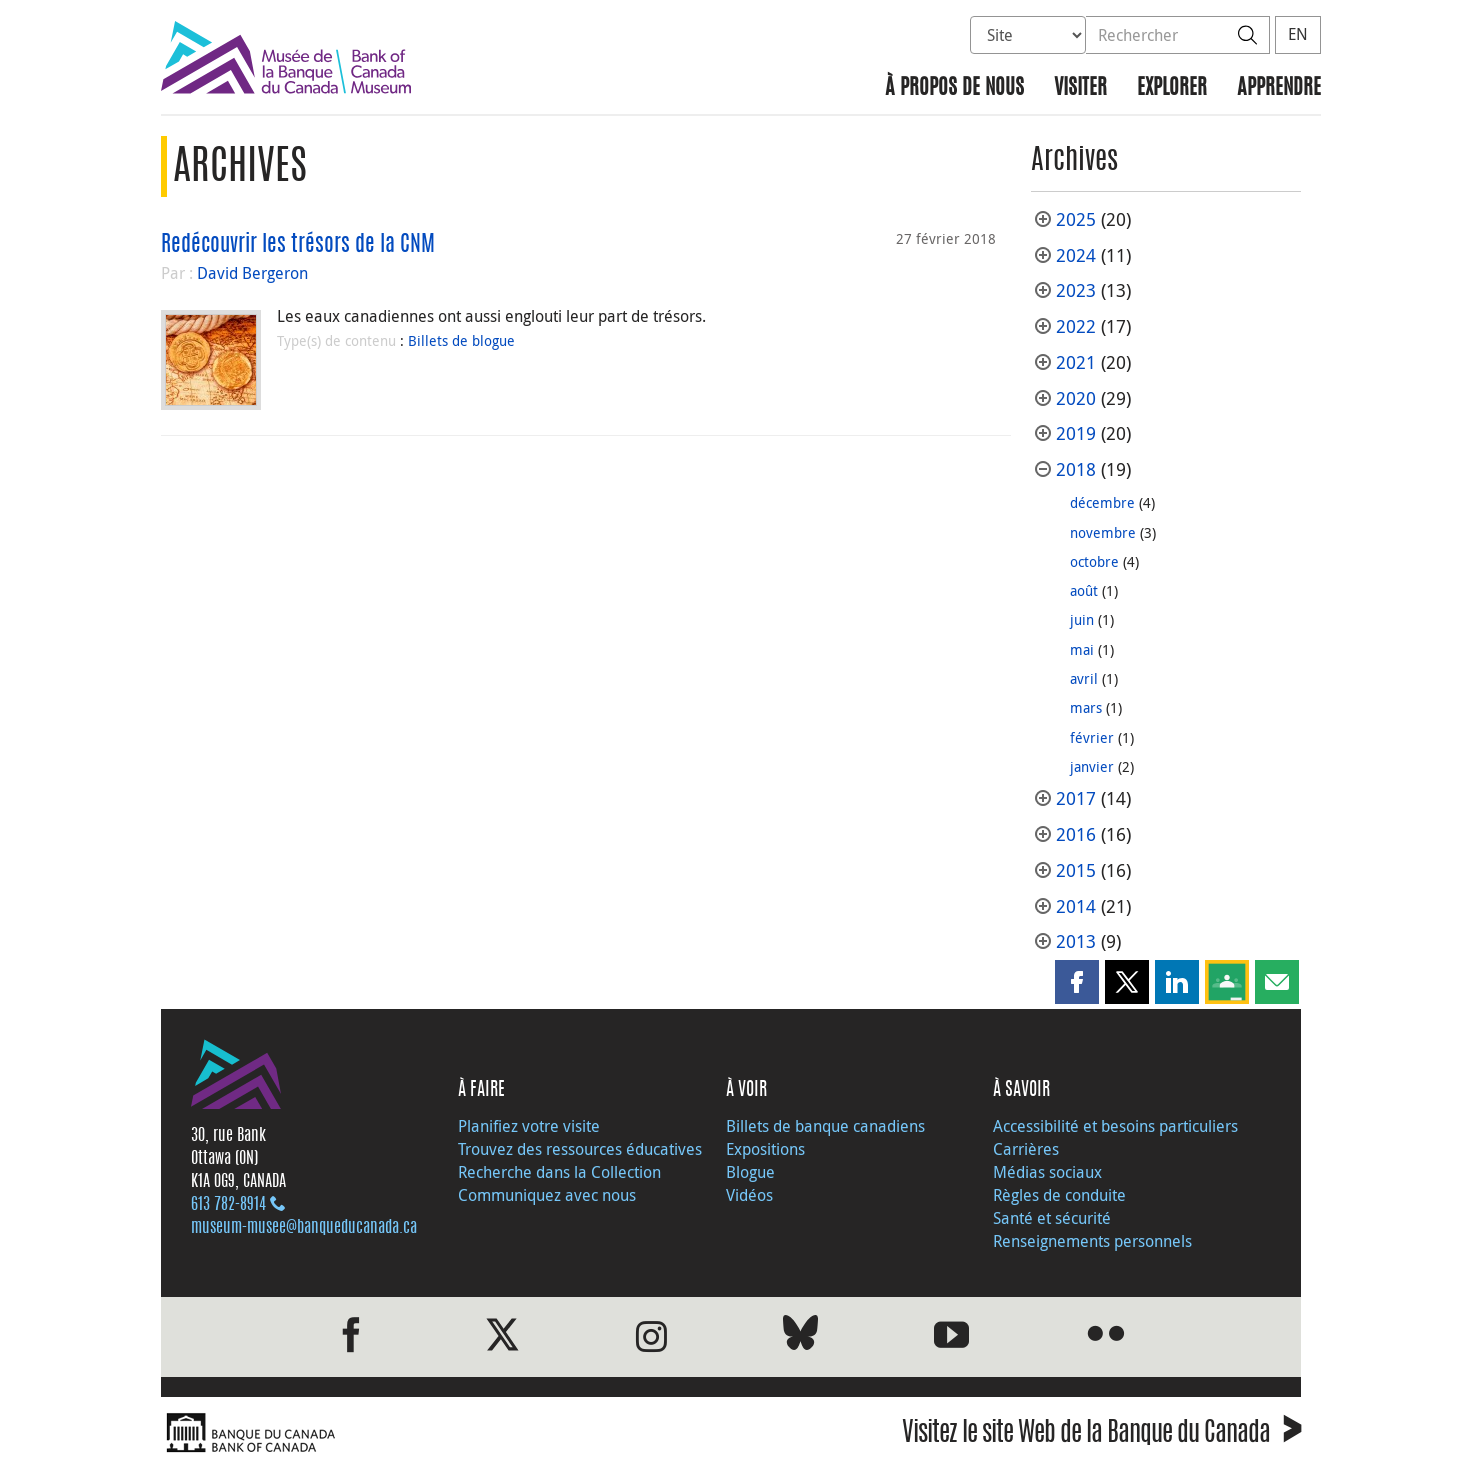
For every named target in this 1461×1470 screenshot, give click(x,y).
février (1092, 737)
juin (1082, 619)
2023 (1076, 290)
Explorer (1172, 88)
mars (1086, 707)
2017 (1076, 798)
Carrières (1026, 1149)
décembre (1102, 502)
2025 (1076, 219)
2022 (1076, 326)
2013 (1076, 941)
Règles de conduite (1059, 1195)
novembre (1103, 532)
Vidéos (749, 1195)
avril (1084, 678)
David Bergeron (252, 273)
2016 (1076, 834)
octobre (1094, 561)
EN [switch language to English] (1298, 34)
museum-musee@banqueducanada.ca (304, 1228)
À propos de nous (954, 88)
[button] (1077, 982)
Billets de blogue (461, 340)
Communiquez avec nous (547, 1195)
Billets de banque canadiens (825, 1126)
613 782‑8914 (228, 1205)
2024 (1076, 255)
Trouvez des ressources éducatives (580, 1149)
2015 (1076, 870)
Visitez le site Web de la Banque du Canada (1101, 1435)
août (1084, 590)
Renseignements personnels (1092, 1241)
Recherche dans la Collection (559, 1172)
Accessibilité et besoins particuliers (1115, 1126)
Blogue (750, 1172)
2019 (1076, 433)
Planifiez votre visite (529, 1126)
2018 (1076, 469)
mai (1082, 649)
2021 (1076, 362)
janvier (1092, 766)
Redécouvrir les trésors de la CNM (298, 245)
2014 (1076, 906)
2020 (1076, 398)
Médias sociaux (1047, 1172)
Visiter (1080, 88)
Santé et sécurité (1052, 1218)
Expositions (765, 1149)
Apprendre (1279, 88)
